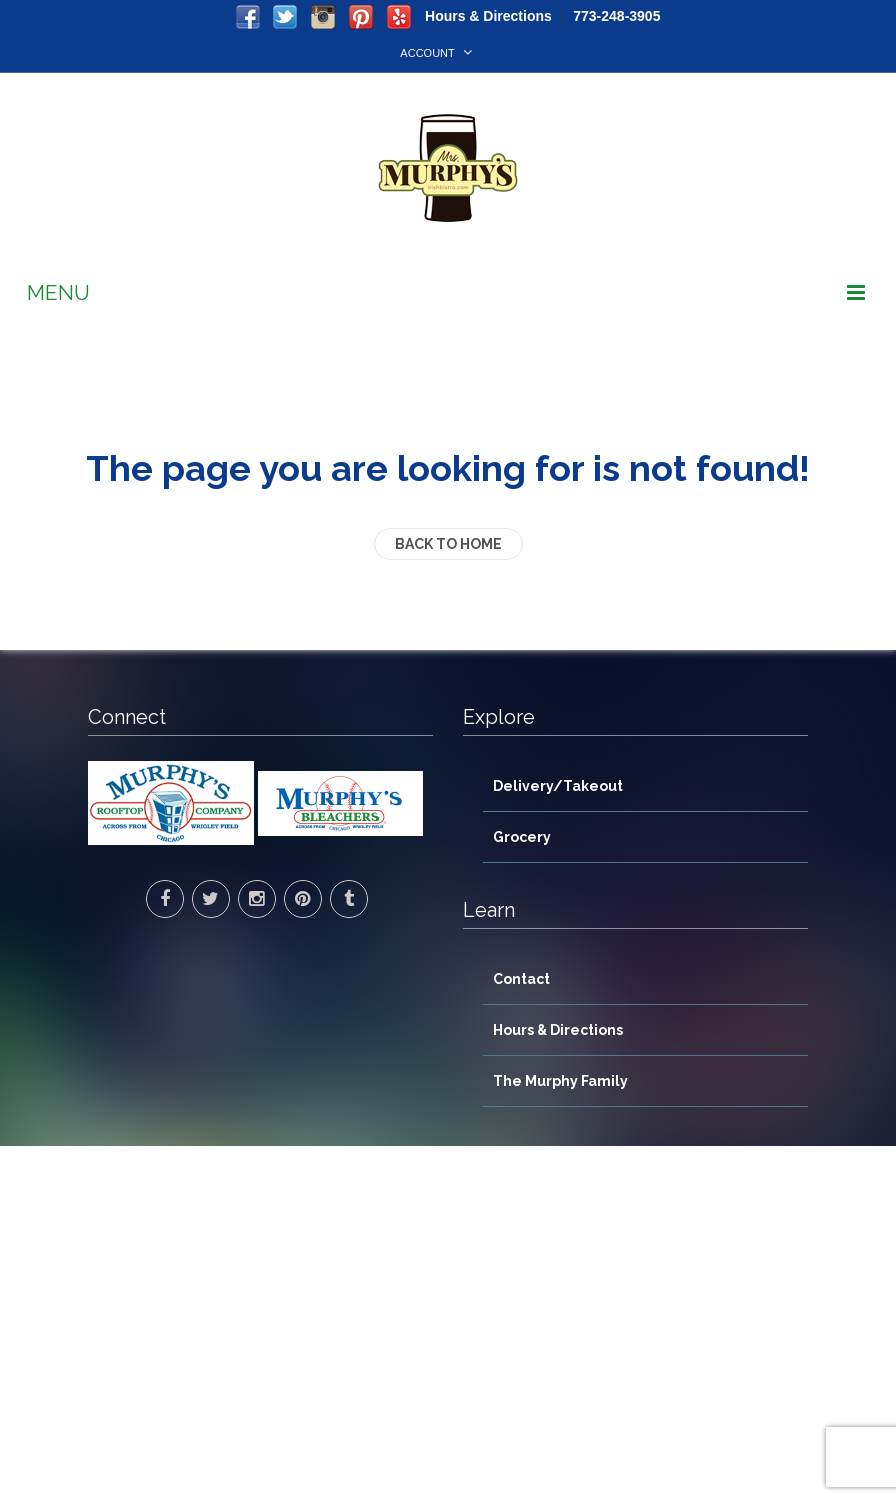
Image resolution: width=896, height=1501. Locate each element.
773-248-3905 (616, 16)
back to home (448, 544)
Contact (521, 979)
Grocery (522, 837)
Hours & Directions (488, 16)
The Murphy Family (560, 1081)
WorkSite (699, 1474)
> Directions (130, 1354)
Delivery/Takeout (558, 786)
